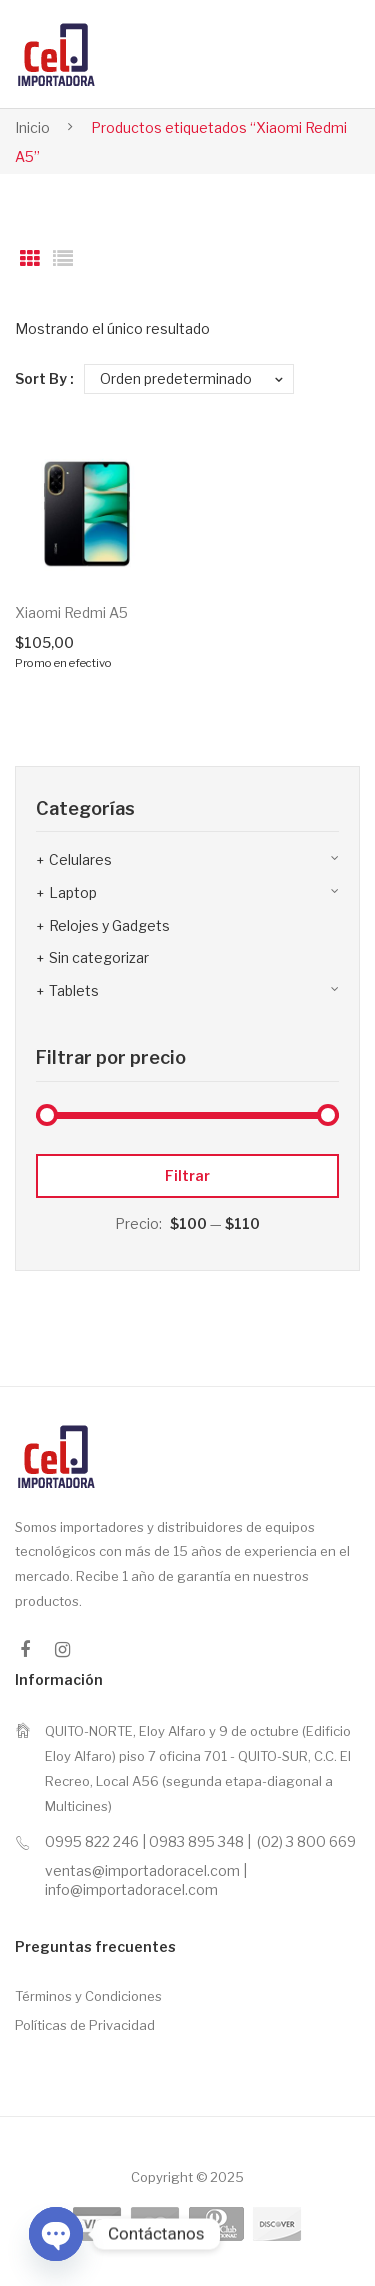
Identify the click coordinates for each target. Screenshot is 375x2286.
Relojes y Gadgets (109, 925)
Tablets (74, 990)
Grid (30, 259)
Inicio (32, 127)
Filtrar (187, 1175)
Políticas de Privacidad (85, 2025)
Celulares (80, 859)
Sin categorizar (99, 957)
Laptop (73, 892)
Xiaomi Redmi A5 (71, 612)
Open (312, 54)
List (63, 259)
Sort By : (44, 378)
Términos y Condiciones (88, 1996)
